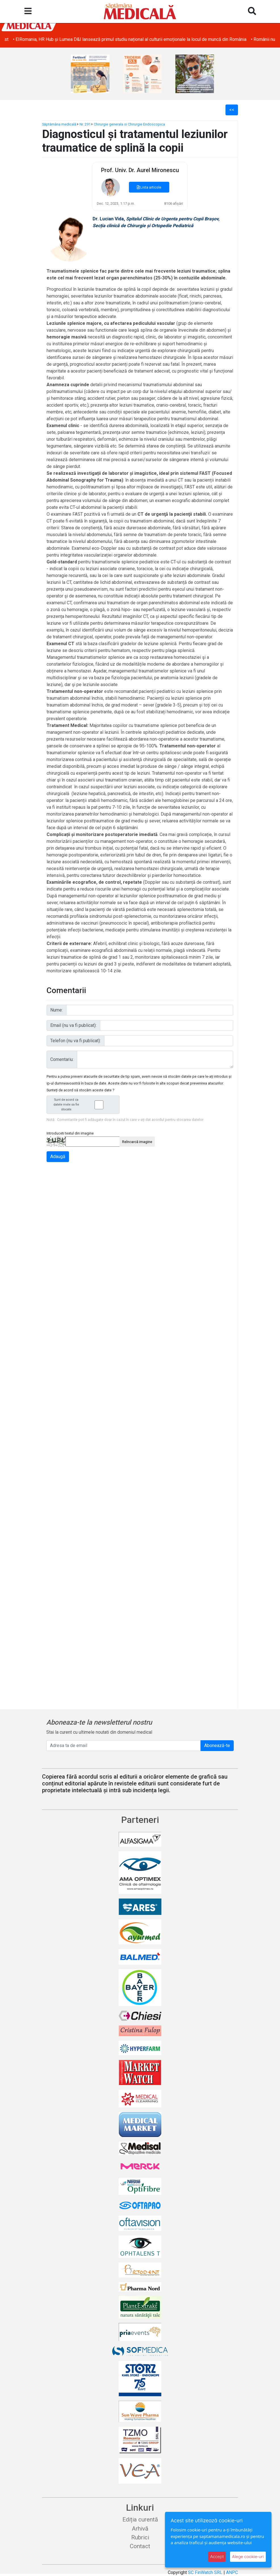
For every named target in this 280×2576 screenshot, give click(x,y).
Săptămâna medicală (59, 124)
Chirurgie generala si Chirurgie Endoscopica (129, 124)
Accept (217, 2556)
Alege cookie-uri (248, 2556)
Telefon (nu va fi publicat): (75, 1040)
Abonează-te (217, 1745)
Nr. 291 (85, 124)
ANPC (232, 2572)
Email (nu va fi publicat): (73, 1025)
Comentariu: (62, 1059)
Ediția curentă (140, 2519)
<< (231, 109)
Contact (140, 2546)
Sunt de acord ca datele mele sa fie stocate (84, 1104)
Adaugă (57, 1156)
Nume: (56, 1010)
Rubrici (140, 2537)
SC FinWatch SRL (205, 2572)
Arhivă (140, 2528)
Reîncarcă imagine (137, 1142)
